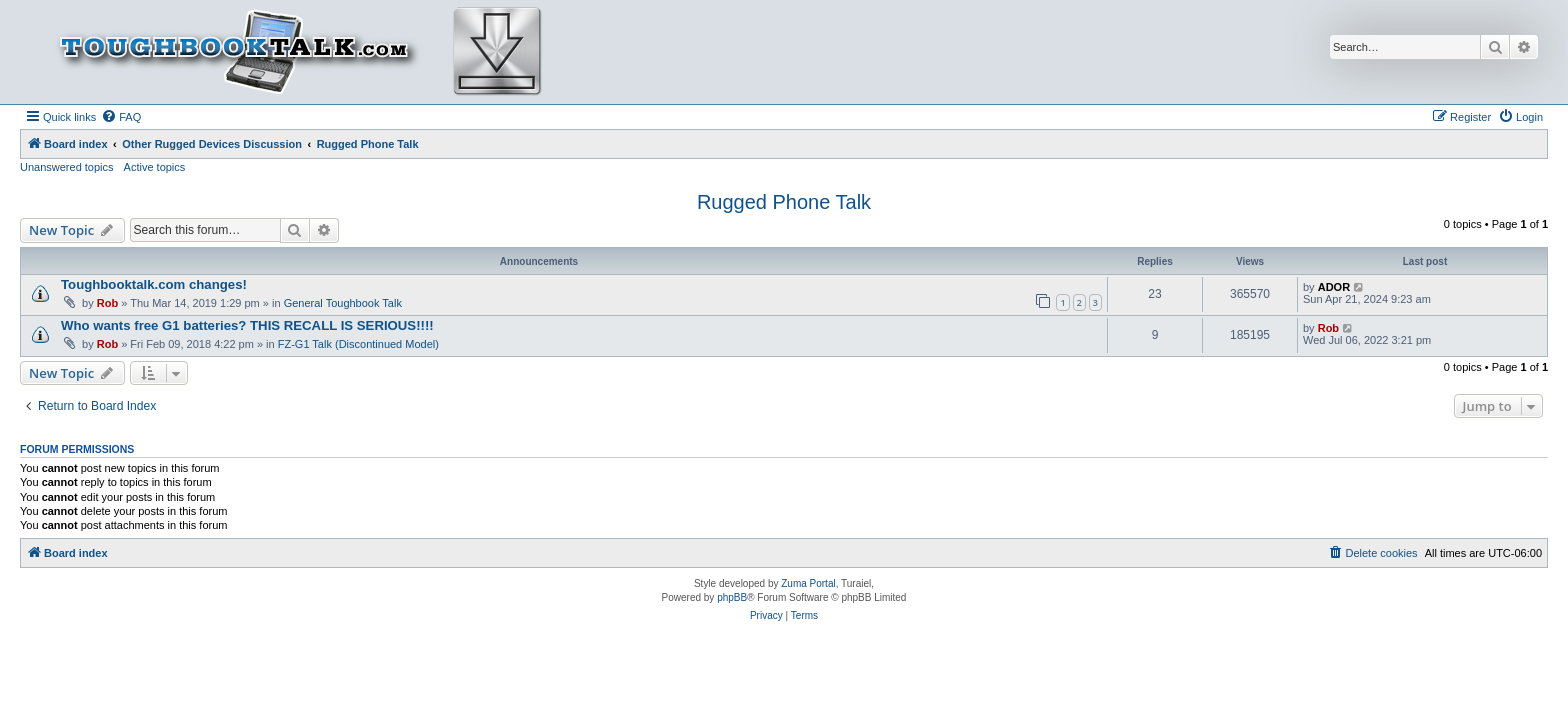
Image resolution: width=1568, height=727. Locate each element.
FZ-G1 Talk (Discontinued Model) (358, 344)
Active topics (155, 167)
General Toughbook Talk (343, 303)
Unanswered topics (67, 167)
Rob (107, 303)
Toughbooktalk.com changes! (154, 284)
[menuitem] (121, 117)
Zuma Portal (808, 583)
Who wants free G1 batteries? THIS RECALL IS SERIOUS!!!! (247, 325)
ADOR (1334, 287)
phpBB (732, 597)
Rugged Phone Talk (784, 202)
